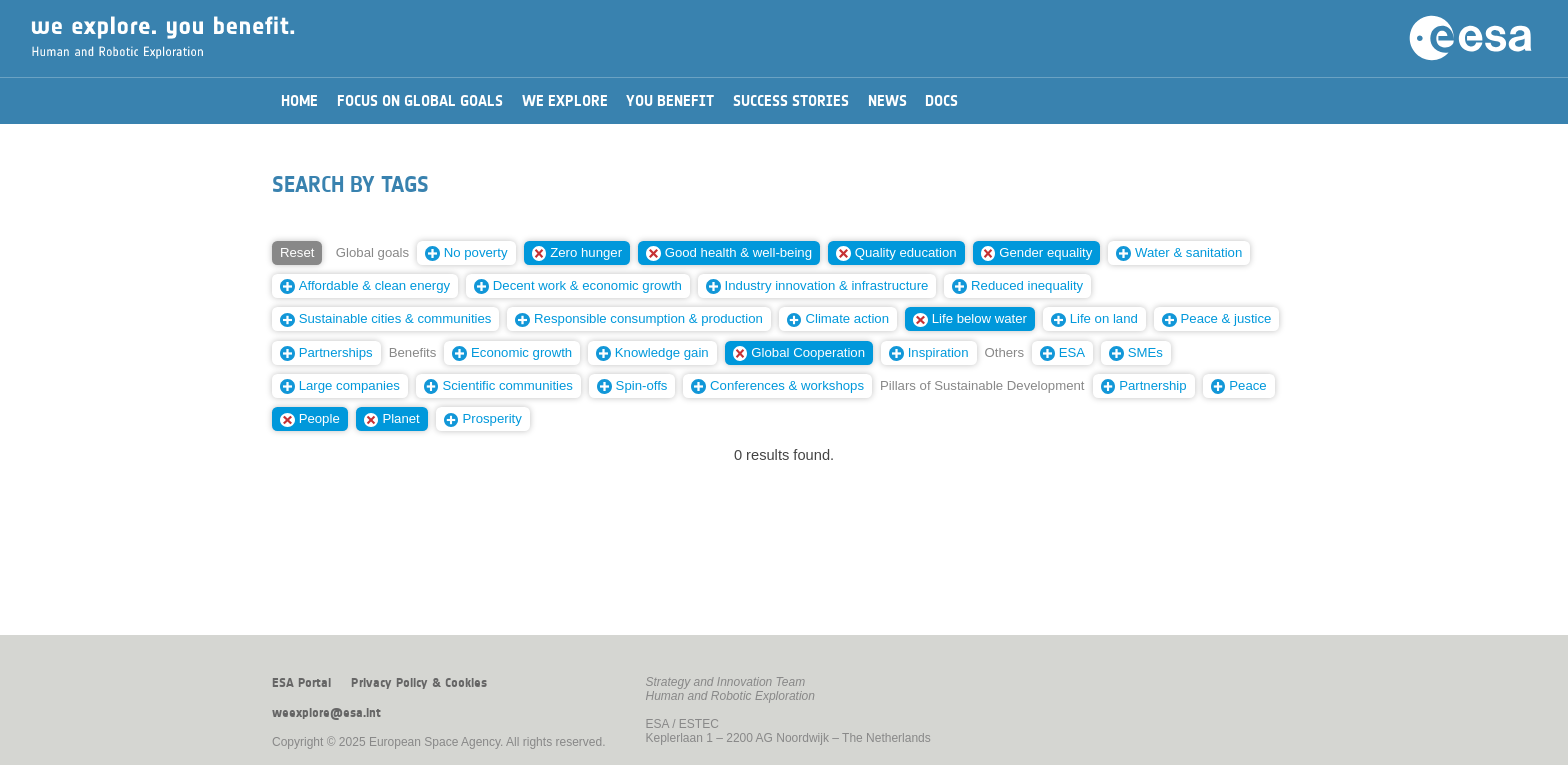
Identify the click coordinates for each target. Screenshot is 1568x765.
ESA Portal (301, 683)
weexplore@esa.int (326, 713)
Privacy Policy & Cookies (419, 683)
